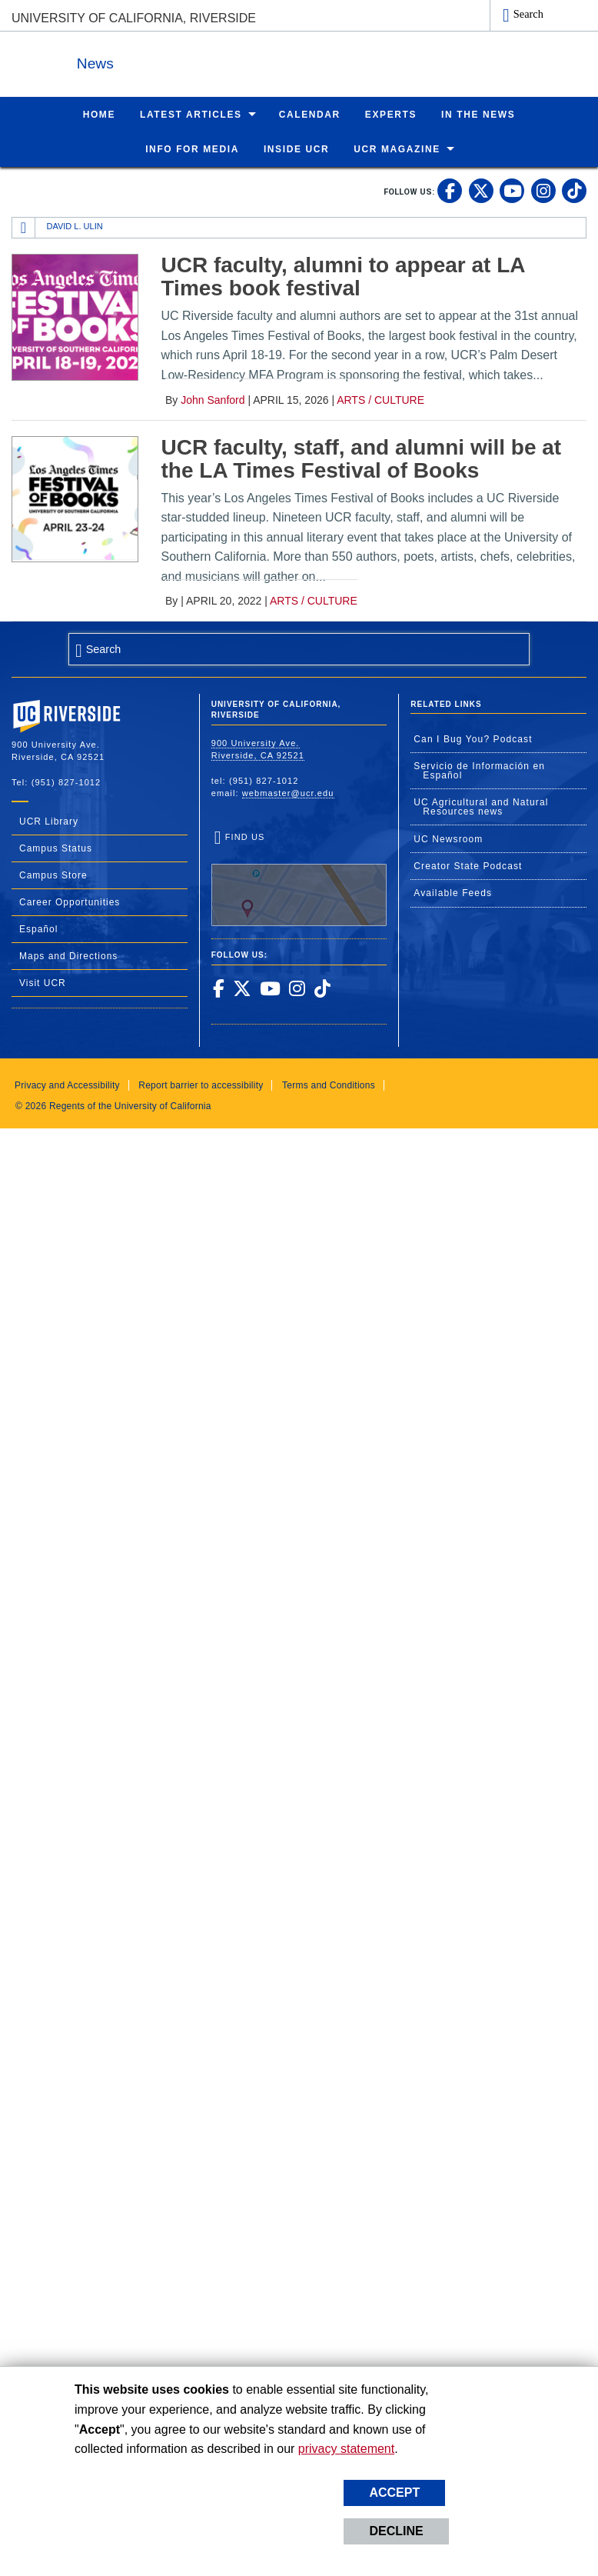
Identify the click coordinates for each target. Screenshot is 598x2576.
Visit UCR (42, 982)
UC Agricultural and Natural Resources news (481, 806)
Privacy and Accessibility (67, 1084)
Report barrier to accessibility (200, 1084)
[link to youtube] (512, 190)
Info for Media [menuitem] (192, 148)
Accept (394, 2492)
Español (38, 928)
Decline (396, 2531)
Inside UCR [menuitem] (296, 148)
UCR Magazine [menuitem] (397, 148)
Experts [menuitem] (391, 113)
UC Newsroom (448, 838)
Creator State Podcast (468, 865)
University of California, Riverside (134, 18)
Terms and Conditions (328, 1084)
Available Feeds (453, 892)
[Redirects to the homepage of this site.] (23, 227)
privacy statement (346, 2448)
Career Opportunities (69, 901)
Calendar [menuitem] (310, 113)
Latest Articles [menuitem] (191, 113)
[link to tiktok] (574, 190)
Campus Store (53, 874)
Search (528, 14)
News (179, 60)
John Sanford (212, 399)
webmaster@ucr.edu (288, 792)
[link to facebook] (449, 190)
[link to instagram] (543, 190)
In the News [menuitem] (478, 113)
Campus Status (55, 847)
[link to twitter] (481, 190)
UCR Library (48, 820)
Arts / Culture (380, 399)
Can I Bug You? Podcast (473, 738)
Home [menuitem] (99, 113)
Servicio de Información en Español (479, 770)
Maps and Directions (68, 955)
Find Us (299, 878)
